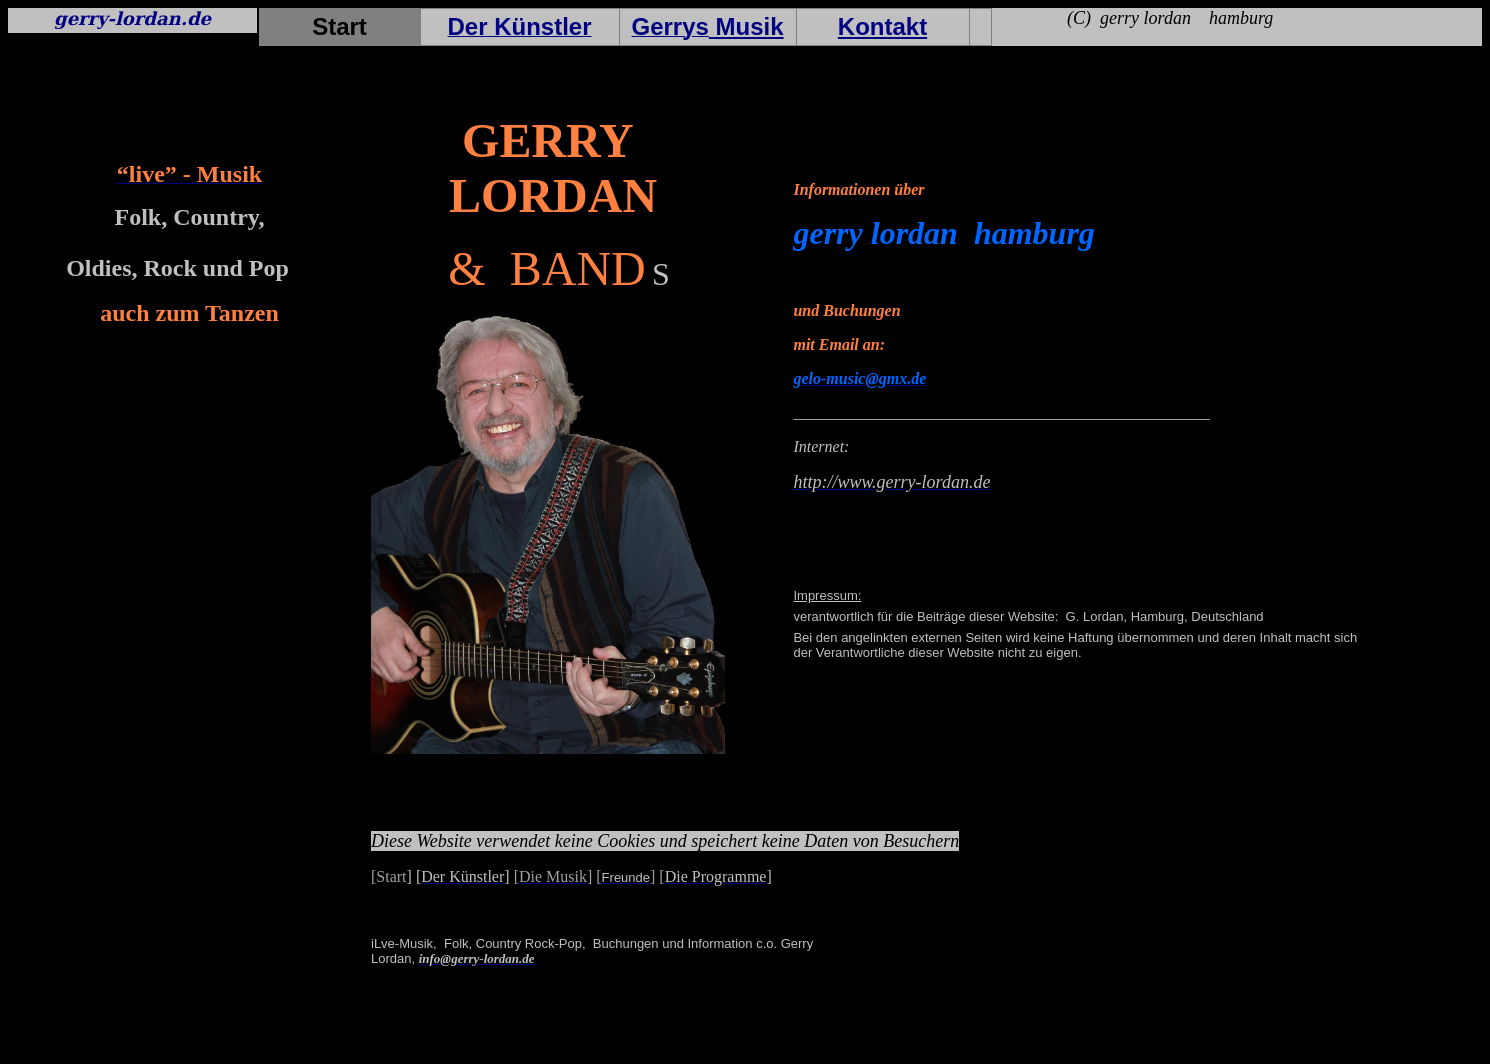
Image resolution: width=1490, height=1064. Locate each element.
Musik (746, 26)
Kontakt (882, 26)
